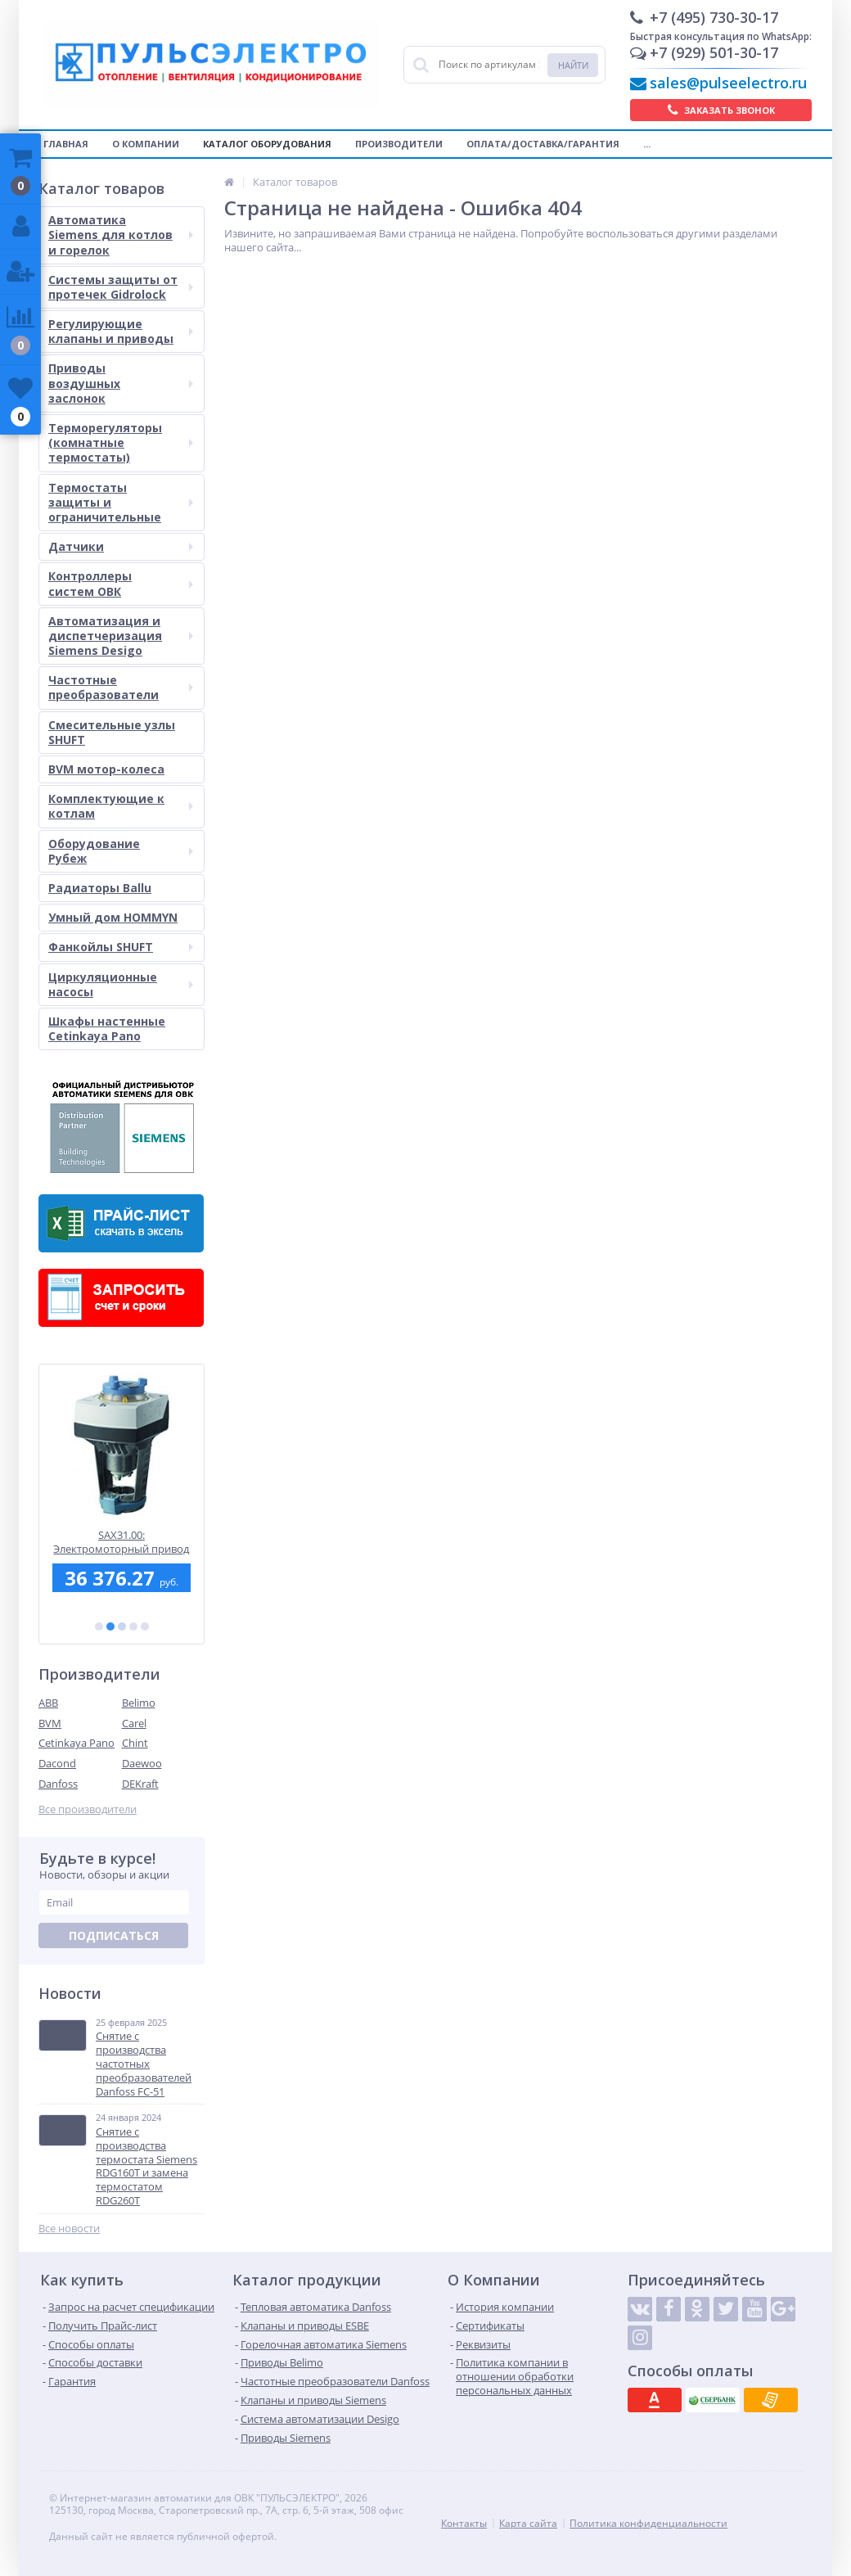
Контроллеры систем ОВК (120, 583)
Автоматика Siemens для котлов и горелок (120, 234)
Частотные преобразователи (120, 687)
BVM (49, 1723)
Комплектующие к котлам (120, 806)
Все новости (69, 2228)
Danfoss (58, 1783)
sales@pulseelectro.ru (728, 82)
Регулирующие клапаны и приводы (120, 331)
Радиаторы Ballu (99, 888)
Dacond (57, 1763)
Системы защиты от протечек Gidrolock (120, 287)
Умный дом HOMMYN (113, 917)
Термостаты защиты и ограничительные (120, 502)
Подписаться (114, 1935)
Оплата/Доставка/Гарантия (542, 144)
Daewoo (142, 1763)
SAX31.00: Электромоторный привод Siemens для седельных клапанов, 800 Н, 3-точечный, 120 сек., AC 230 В (122, 1541)
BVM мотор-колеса (106, 769)
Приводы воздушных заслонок (120, 382)
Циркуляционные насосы (120, 984)
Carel (134, 1723)
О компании (145, 144)
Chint (135, 1742)
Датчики (120, 546)
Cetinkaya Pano (76, 1742)
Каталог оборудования (267, 144)
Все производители (87, 1809)
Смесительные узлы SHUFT (111, 732)
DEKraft (140, 1783)
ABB (48, 1702)
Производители (399, 144)
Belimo (138, 1702)
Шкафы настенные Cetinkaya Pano (106, 1028)
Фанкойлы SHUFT (120, 946)
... (647, 144)
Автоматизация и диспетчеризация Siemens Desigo (120, 635)
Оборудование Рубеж (120, 851)
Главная (65, 144)
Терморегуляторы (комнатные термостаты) (120, 442)
